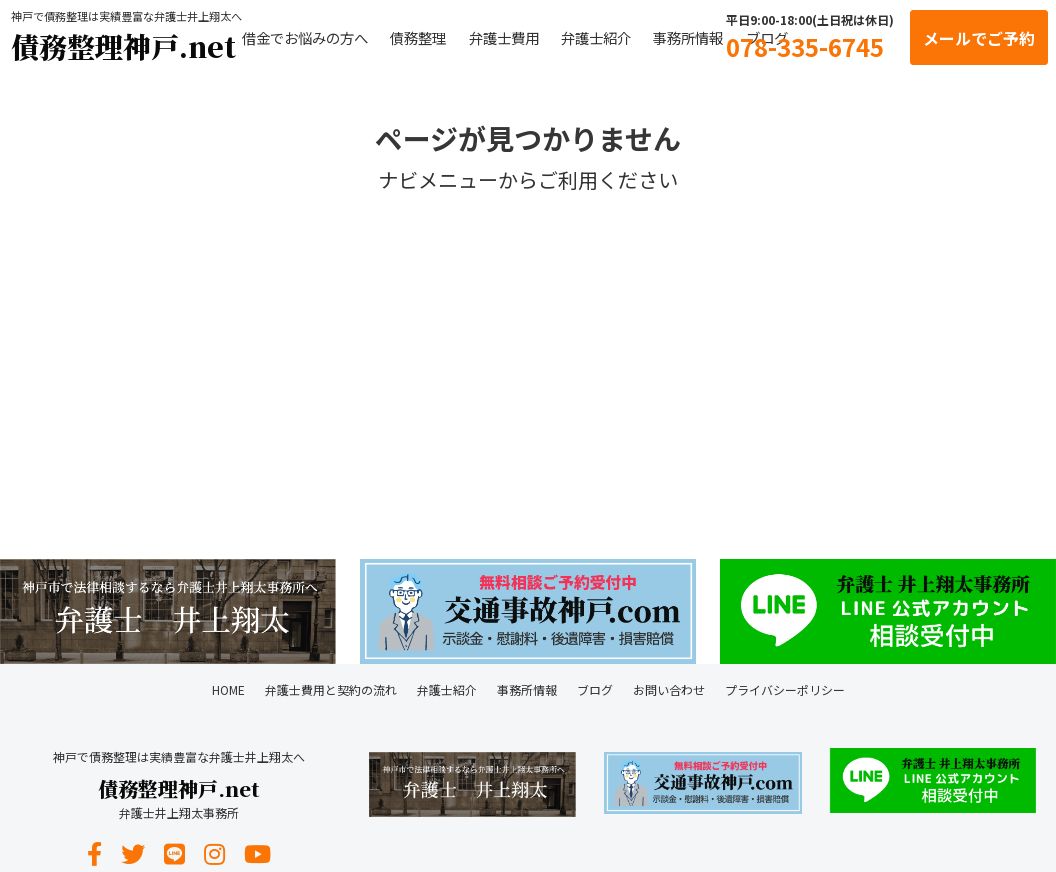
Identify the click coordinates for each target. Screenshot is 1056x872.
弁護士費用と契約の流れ (331, 689)
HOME (228, 689)
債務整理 (418, 37)
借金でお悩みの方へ (305, 37)
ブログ (595, 689)
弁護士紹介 (596, 37)
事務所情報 (688, 37)
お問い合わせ (669, 689)
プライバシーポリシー (785, 689)
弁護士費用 (504, 37)
